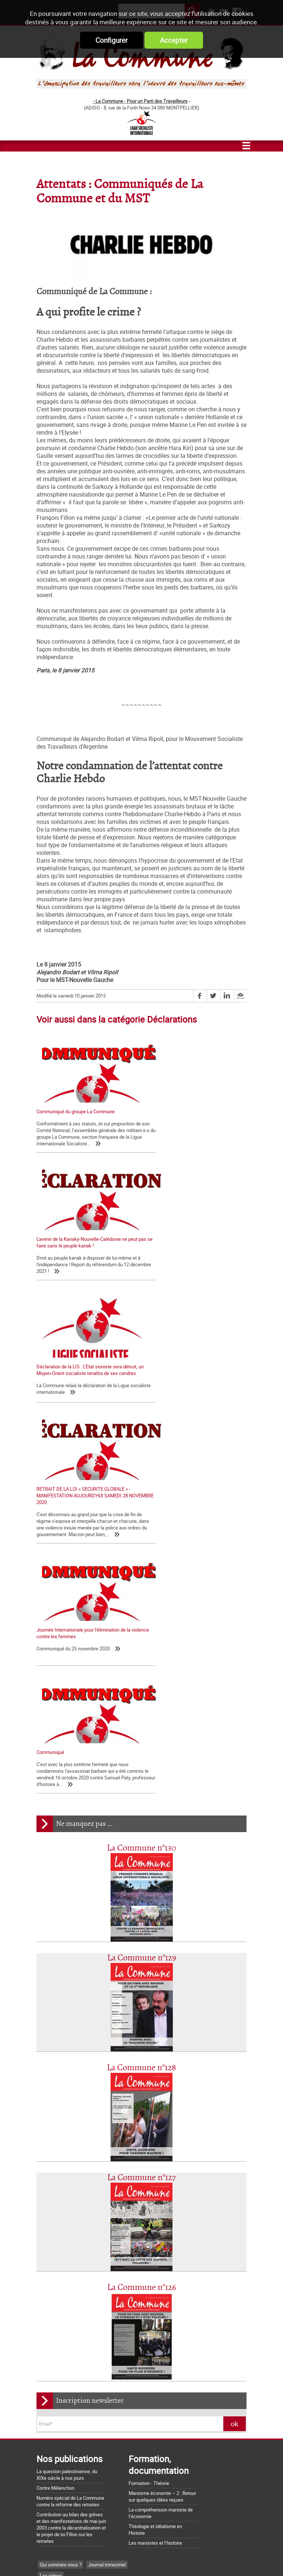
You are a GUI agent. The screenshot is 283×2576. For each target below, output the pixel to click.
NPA (103, 2345)
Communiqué (161, 1399)
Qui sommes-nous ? (60, 2224)
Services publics (115, 2290)
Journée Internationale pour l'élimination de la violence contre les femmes (83, 1402)
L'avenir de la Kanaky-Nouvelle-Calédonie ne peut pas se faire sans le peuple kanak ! (192, 1114)
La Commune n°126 (141, 1947)
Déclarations (80, 2257)
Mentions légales (196, 2557)
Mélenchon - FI (104, 2279)
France (134, 2279)
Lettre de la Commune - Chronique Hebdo (82, 2246)
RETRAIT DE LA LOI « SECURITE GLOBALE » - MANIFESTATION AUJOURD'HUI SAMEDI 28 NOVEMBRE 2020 (194, 1258)
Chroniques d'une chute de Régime (76, 2312)
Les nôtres (51, 2235)
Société (124, 2301)
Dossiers (70, 2334)
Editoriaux (50, 2257)
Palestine (104, 2323)
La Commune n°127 (141, 1837)
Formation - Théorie (149, 2142)
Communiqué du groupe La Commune (75, 1111)
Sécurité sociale (75, 2290)
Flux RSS (155, 2557)
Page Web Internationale (65, 2356)
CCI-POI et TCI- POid (61, 2279)
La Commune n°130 (141, 1507)
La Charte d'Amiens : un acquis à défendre (79, 2403)
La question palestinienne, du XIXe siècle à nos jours (66, 2134)
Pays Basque (134, 2323)
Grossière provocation (59, 2489)
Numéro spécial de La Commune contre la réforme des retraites (70, 2160)
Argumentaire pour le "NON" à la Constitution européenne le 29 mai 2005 (82, 2503)
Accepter (174, 40)
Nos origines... (51, 2423)
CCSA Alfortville (114, 2356)
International (122, 2334)
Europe (47, 2334)
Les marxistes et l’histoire (155, 2202)
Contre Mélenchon (55, 2147)
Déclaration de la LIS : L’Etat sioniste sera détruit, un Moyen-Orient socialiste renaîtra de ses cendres (83, 1258)
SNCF (46, 2290)
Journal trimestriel (107, 2224)
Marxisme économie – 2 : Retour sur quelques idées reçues (162, 2155)
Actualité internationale (64, 2323)
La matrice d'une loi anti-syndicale (71, 2413)
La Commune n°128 (141, 1727)
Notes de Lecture (74, 2345)
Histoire (94, 2334)
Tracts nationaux (57, 2268)
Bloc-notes (92, 2268)
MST (45, 2345)
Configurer (111, 40)
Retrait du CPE (51, 2516)
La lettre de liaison (119, 2257)
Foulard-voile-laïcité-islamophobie (75, 2301)
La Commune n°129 (141, 1617)
